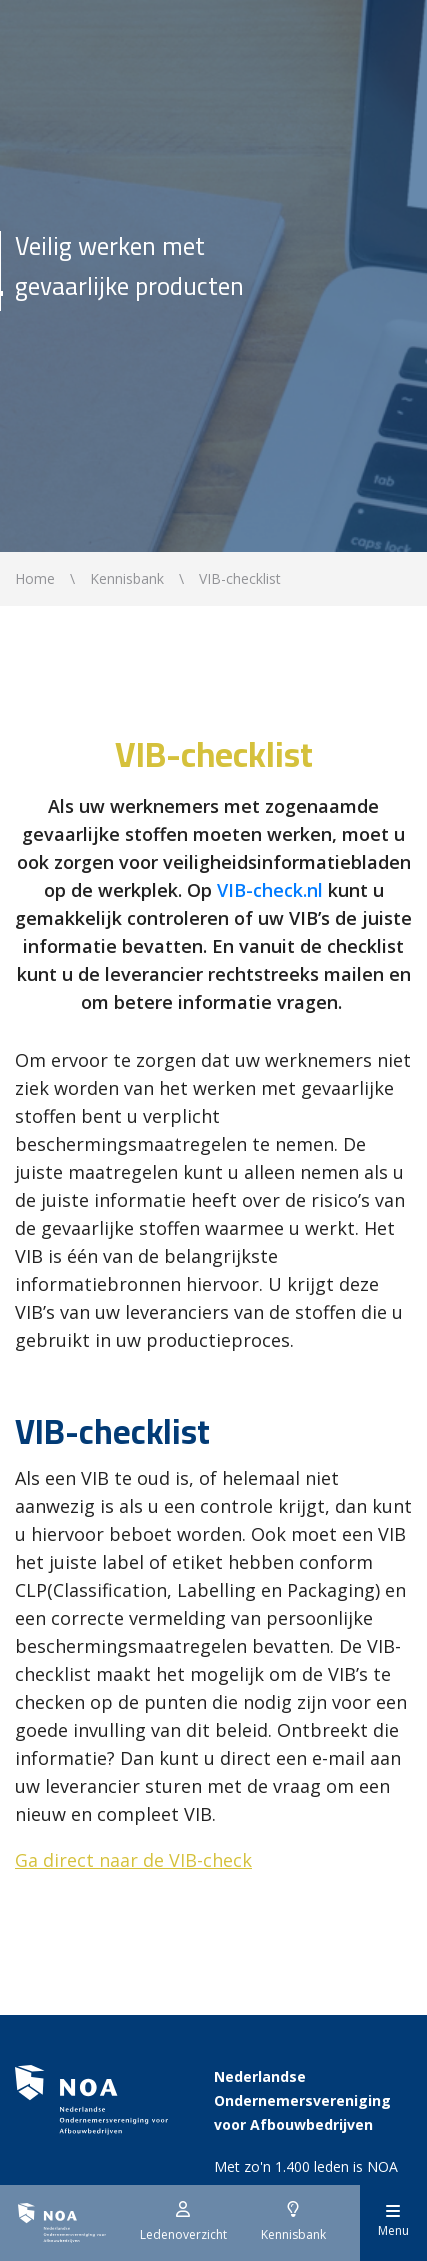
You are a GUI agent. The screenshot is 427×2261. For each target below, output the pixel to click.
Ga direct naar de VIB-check (133, 1860)
